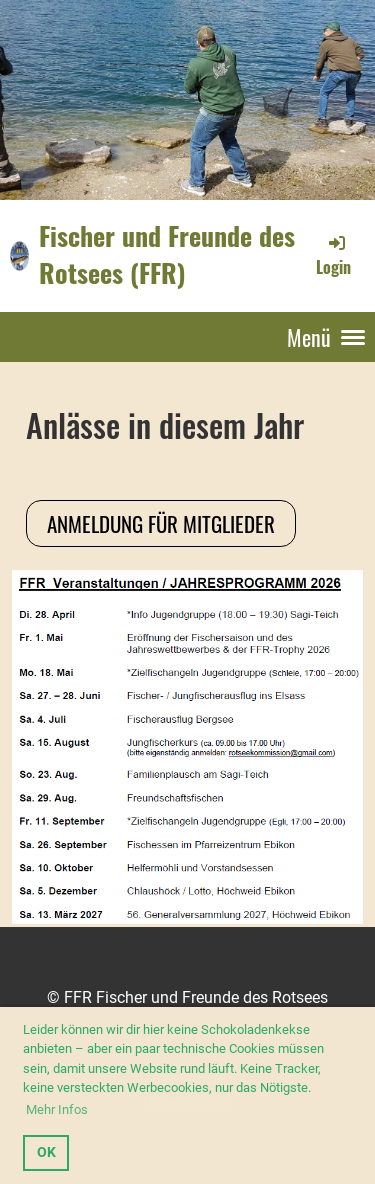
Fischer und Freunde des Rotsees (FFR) (167, 255)
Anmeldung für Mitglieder (161, 523)
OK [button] (46, 1152)
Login (333, 255)
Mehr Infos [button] (57, 1109)
